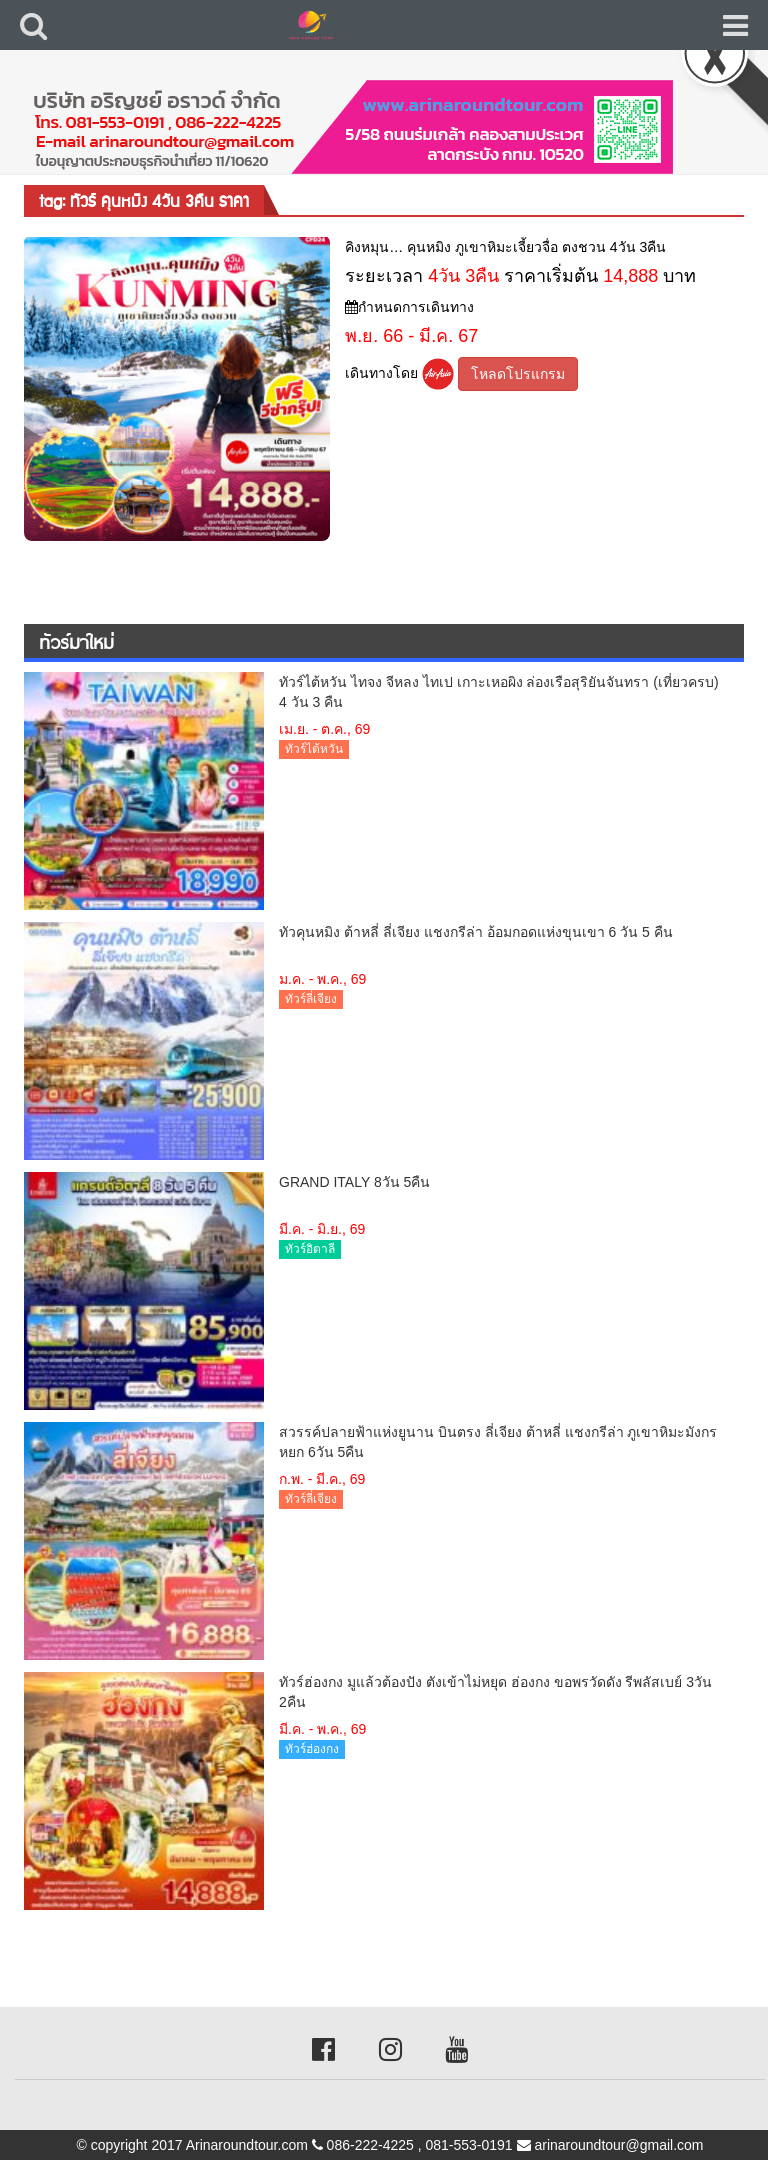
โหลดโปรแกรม (518, 374)
